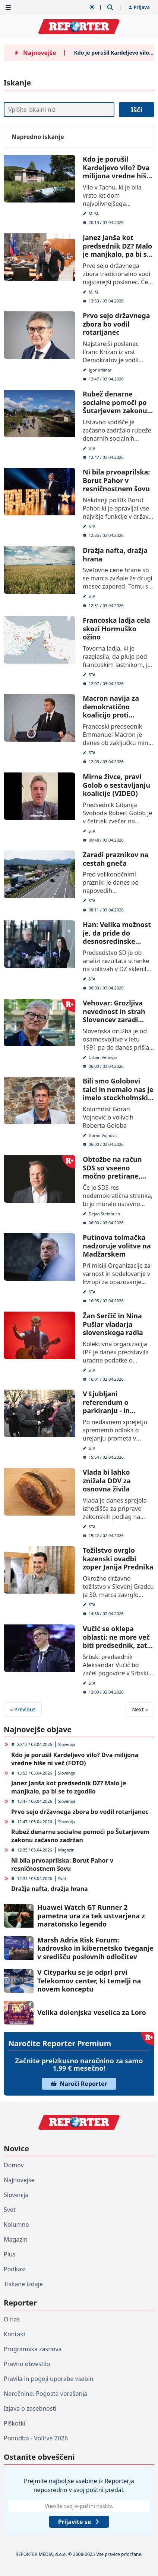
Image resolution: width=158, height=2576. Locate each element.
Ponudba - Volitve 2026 (36, 2438)
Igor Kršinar (100, 370)
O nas (12, 2319)
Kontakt (15, 2334)
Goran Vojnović (103, 1135)
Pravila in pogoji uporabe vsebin (48, 2379)
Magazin (66, 1850)
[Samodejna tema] (92, 7)
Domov (14, 2165)
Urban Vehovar (103, 1057)
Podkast (15, 2269)
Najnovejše (19, 2180)
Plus (9, 2254)
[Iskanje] (59, 109)
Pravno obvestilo (27, 2364)
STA (92, 448)
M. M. (94, 213)
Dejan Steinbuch (104, 1213)
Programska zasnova (33, 2349)
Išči (136, 109)
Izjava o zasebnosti (30, 2408)
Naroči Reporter (79, 2084)
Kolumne (16, 2224)
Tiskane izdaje (23, 2284)
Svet (62, 1878)
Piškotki (14, 2423)
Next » (140, 1709)
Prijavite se (79, 2522)
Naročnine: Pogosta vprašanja (45, 2393)
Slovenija (66, 1744)
